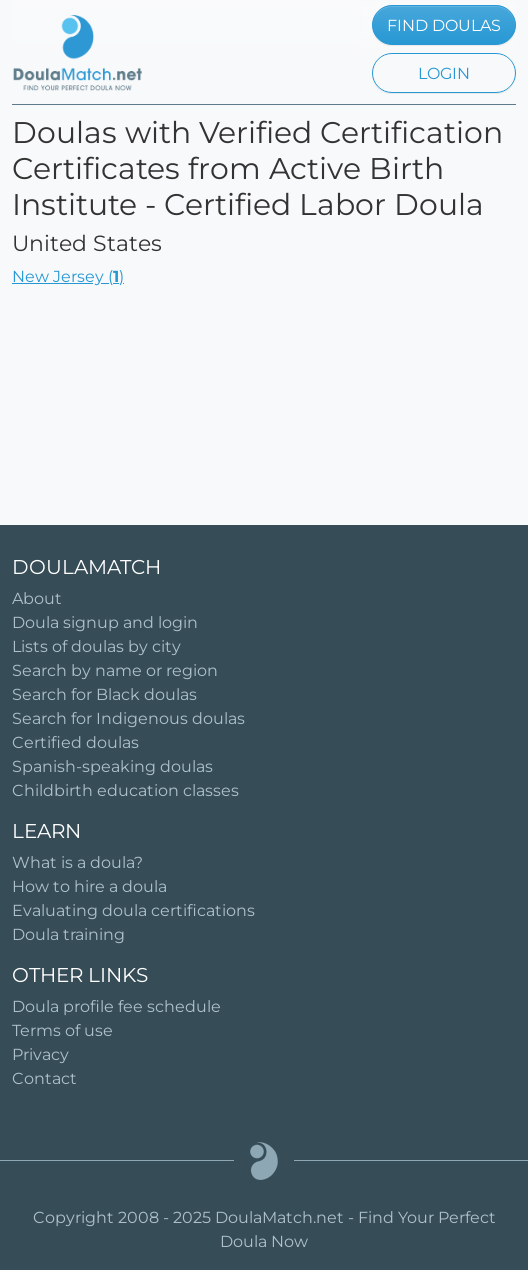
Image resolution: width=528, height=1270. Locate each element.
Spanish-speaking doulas (112, 766)
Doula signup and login (105, 622)
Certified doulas (75, 742)
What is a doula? (77, 862)
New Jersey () (68, 276)
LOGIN (444, 73)
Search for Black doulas (104, 694)
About (37, 598)
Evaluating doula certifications (133, 910)
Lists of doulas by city (96, 646)
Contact (44, 1078)
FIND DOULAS (444, 25)
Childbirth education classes (125, 790)
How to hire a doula (89, 886)
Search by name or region (115, 670)
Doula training (68, 934)
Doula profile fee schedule (116, 1006)
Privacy (40, 1054)
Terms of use (62, 1030)
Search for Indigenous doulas (128, 718)
